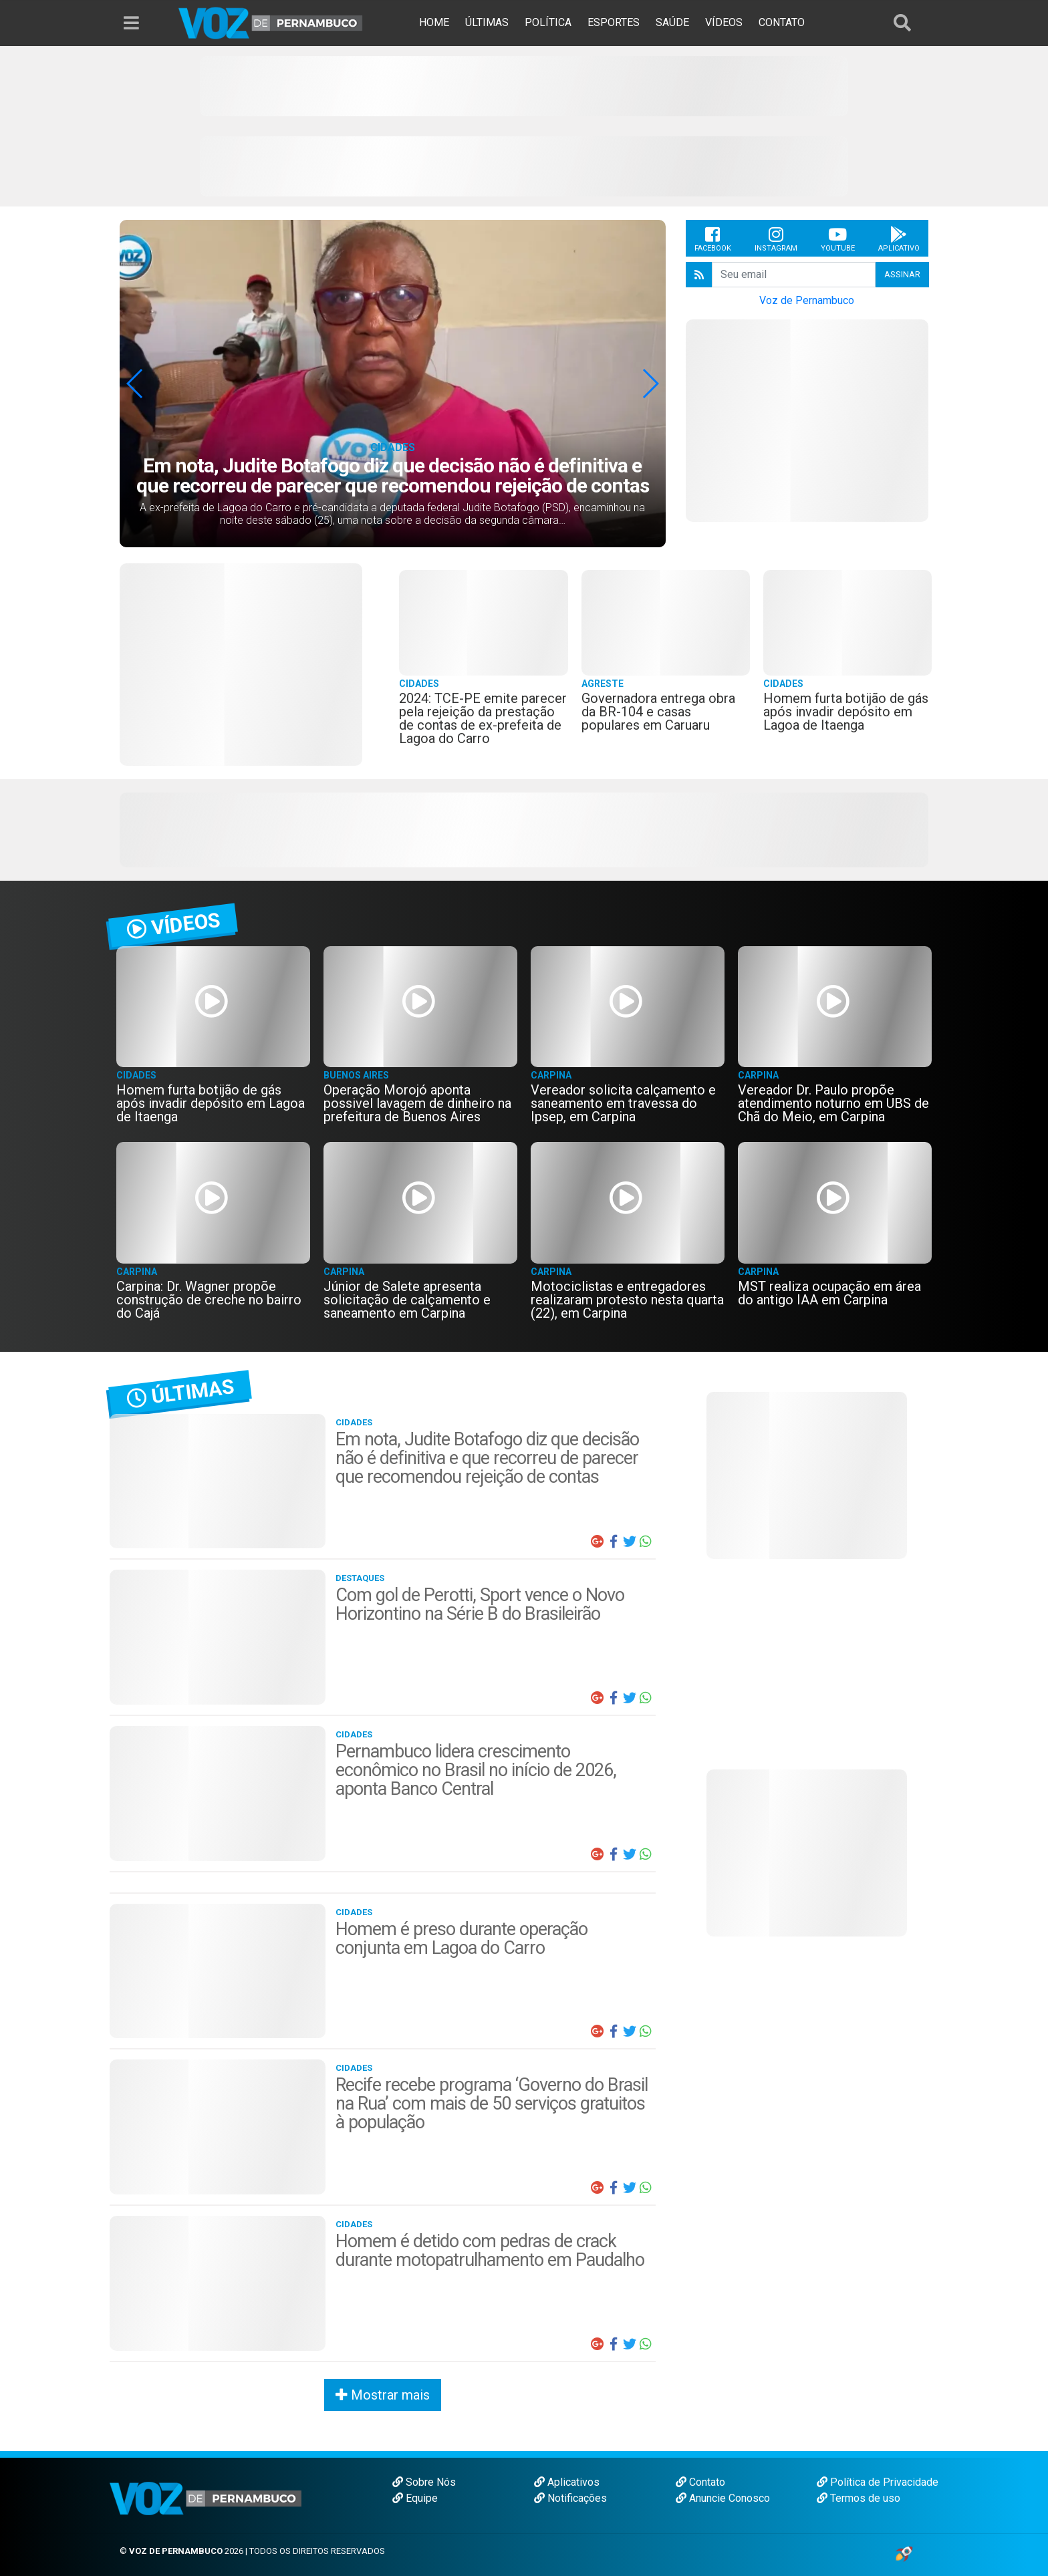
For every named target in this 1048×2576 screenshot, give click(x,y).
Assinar (902, 274)
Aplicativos (567, 2482)
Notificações (570, 2498)
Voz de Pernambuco (806, 300)
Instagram (776, 239)
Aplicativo (899, 239)
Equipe (415, 2498)
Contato (700, 2482)
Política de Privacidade (877, 2482)
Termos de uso (858, 2498)
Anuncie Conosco (723, 2498)
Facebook (712, 239)
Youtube (838, 239)
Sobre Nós (424, 2482)
